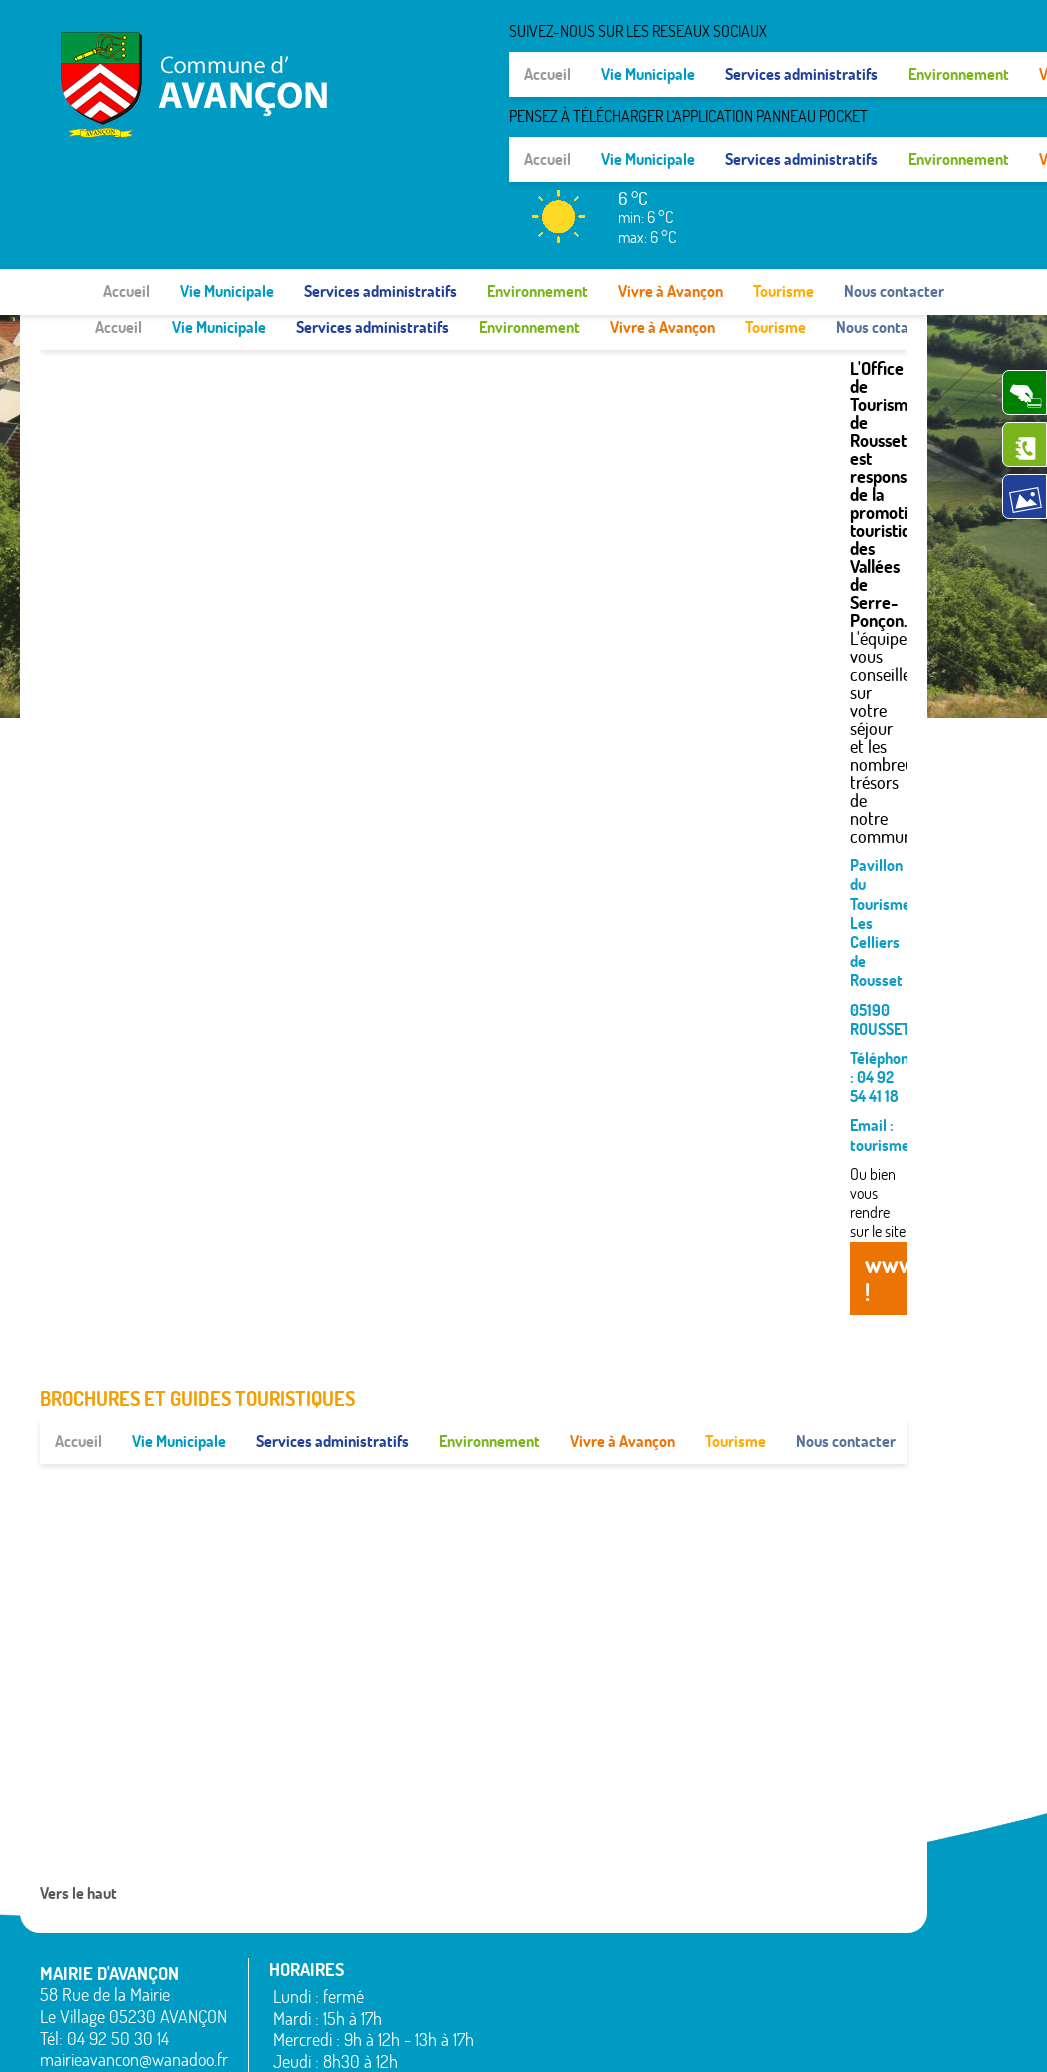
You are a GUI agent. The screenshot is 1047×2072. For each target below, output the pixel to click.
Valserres (820, 1992)
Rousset (816, 1901)
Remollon (671, 1997)
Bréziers (518, 1954)
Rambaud (673, 1973)
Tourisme (783, 192)
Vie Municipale (227, 192)
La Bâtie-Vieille (688, 1876)
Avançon (520, 1929)
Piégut (663, 1949)
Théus (811, 1968)
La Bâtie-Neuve (540, 2002)
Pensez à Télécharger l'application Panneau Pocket (827, 61)
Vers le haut (78, 1802)
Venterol (818, 2016)
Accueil (126, 192)
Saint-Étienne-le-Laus (846, 1934)
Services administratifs (380, 192)
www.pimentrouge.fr (855, 2037)
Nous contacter (894, 192)
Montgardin (678, 1925)
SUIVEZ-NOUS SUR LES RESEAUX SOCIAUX (777, 31)
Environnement (537, 192)
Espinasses (526, 1978)
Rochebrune (829, 1876)
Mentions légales (719, 2037)
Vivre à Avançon (670, 192)
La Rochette (679, 1901)
